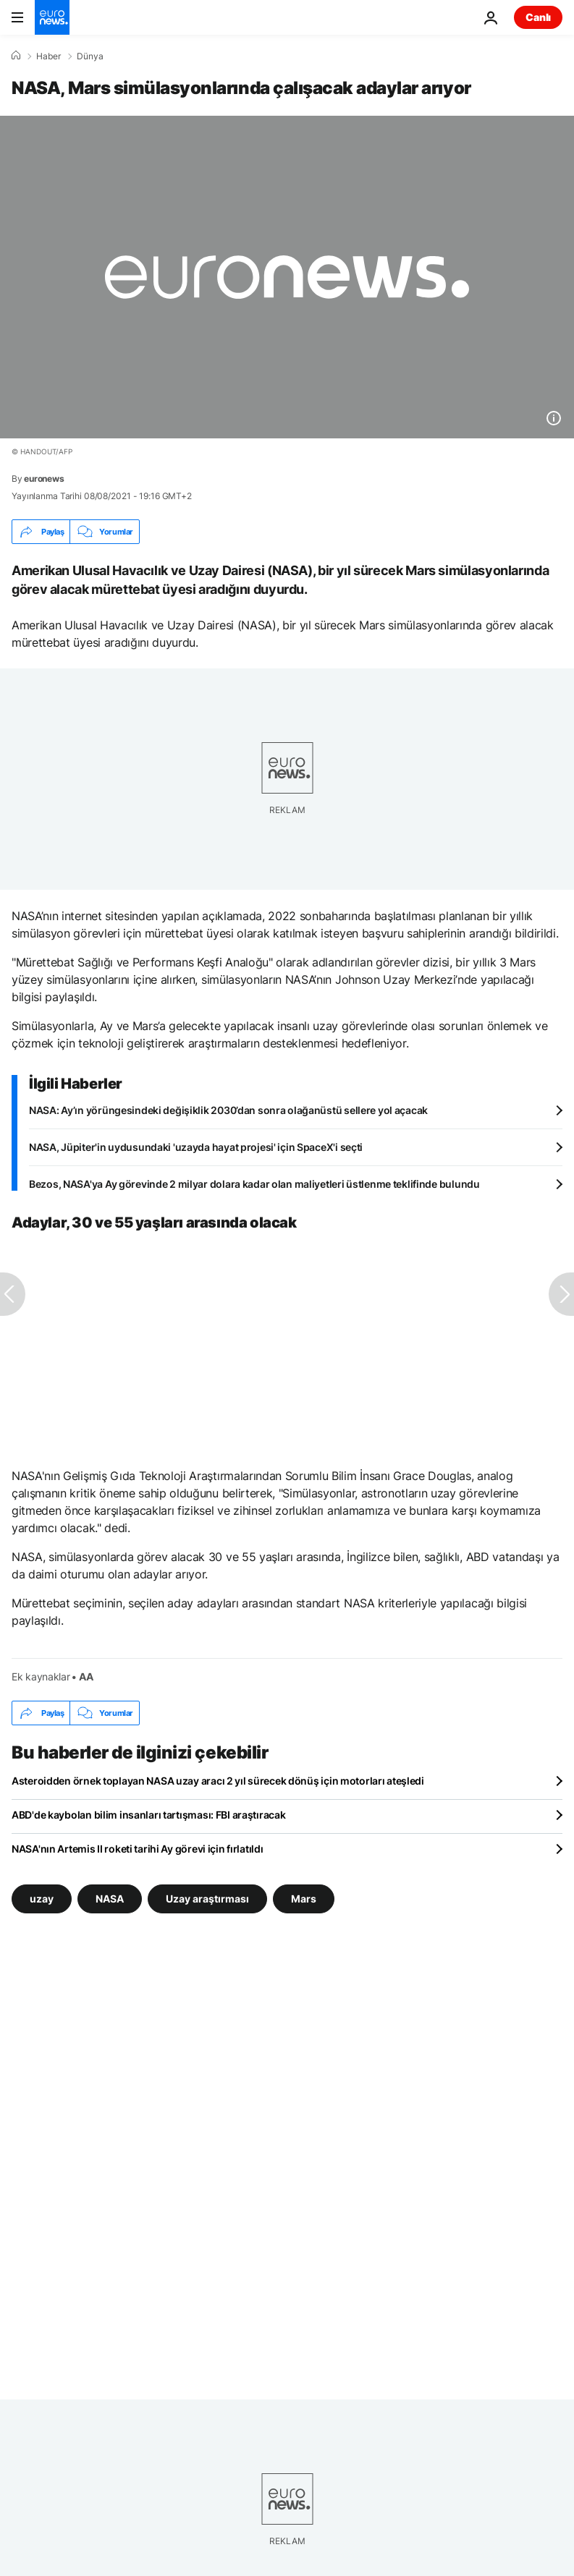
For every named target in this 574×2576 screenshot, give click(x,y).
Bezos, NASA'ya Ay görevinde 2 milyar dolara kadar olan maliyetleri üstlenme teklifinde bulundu (254, 1184)
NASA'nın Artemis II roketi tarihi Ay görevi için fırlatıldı (137, 1848)
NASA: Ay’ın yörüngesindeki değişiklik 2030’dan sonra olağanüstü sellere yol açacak (228, 1110)
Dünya (90, 56)
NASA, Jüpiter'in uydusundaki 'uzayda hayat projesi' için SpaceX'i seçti (196, 1147)
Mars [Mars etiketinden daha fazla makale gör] (303, 1898)
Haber (48, 56)
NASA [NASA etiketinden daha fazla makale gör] (110, 1898)
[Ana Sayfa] (16, 56)
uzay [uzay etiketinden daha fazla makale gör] (42, 1898)
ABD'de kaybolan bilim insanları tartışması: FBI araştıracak (148, 1814)
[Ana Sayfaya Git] (52, 17)
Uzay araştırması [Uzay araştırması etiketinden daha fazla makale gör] (207, 1898)
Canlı (538, 17)
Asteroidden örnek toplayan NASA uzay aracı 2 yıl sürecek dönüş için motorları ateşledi (218, 1780)
